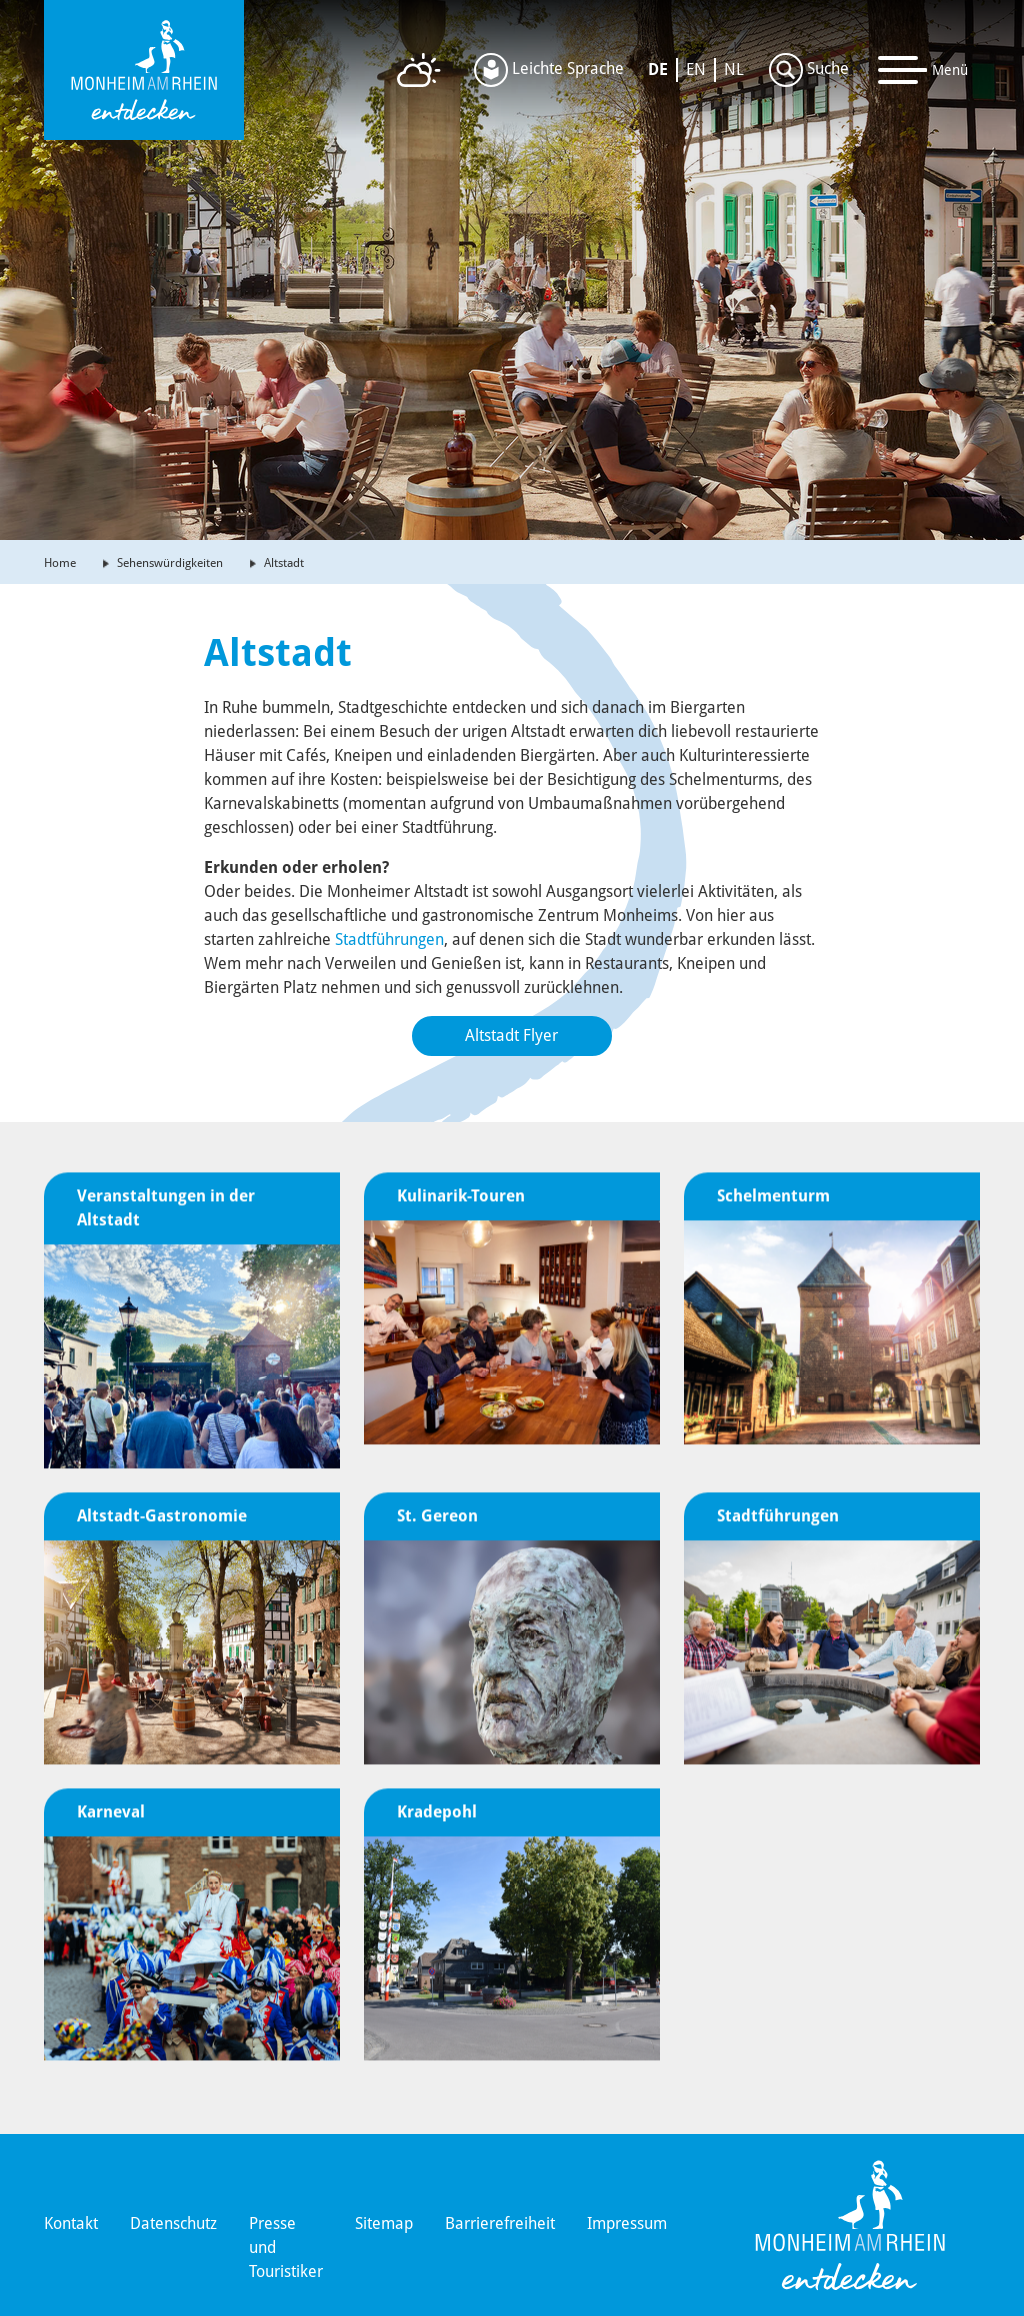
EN (696, 69)
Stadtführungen (389, 939)
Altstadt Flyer (511, 1035)
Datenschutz (173, 2223)
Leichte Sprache (549, 70)
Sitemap (384, 2223)
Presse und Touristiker (286, 2247)
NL (734, 69)
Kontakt (71, 2223)
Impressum (627, 2223)
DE (658, 69)
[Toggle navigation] (923, 70)
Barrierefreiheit (500, 2223)
